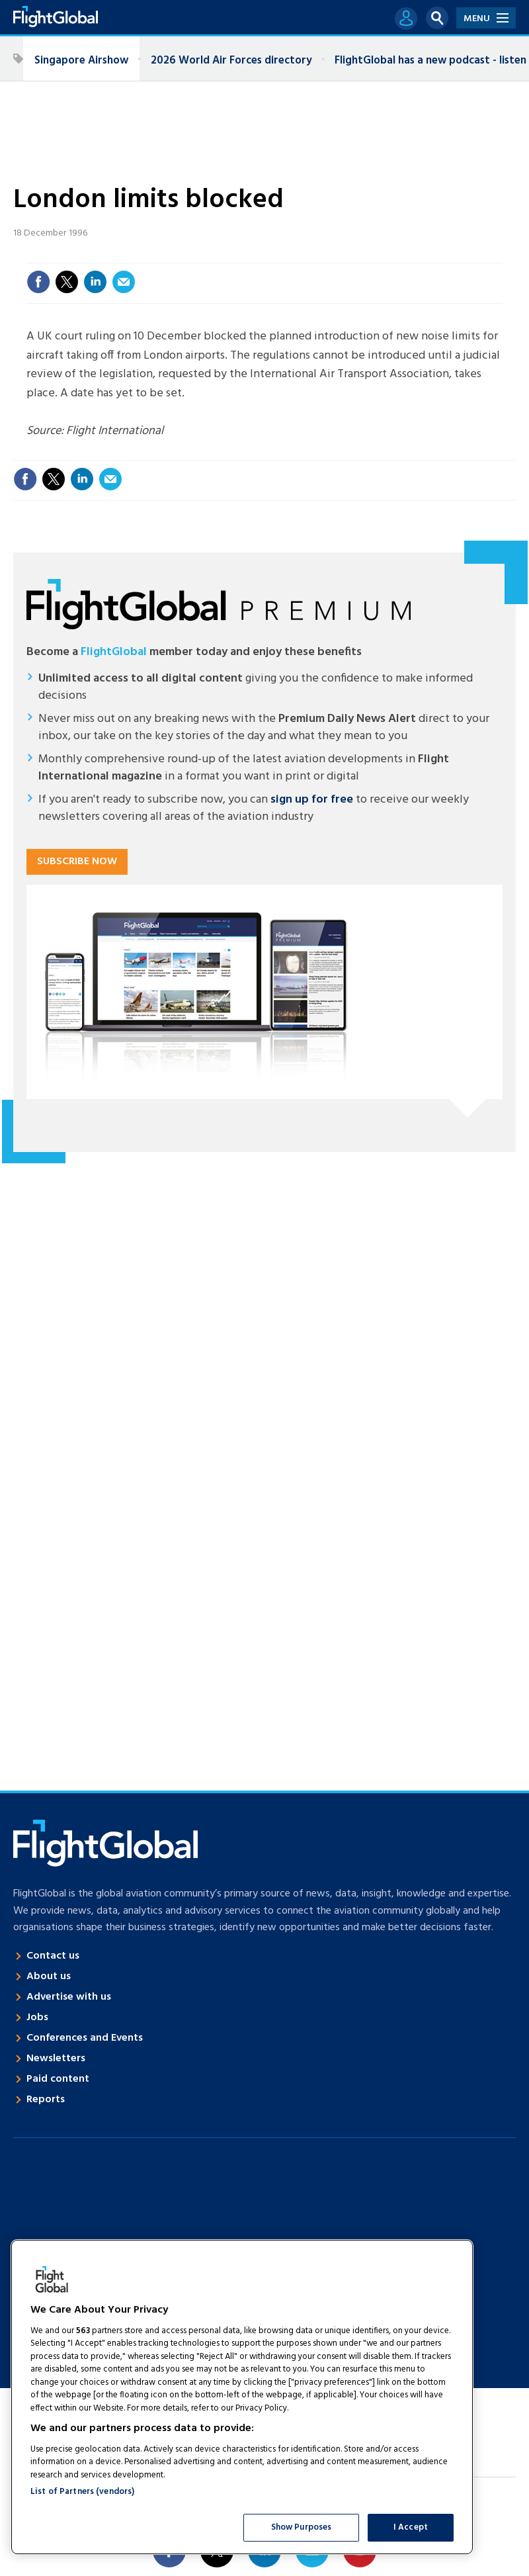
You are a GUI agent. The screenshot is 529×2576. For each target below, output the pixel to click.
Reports (45, 2099)
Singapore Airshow (81, 60)
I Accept (410, 2527)
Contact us (52, 1956)
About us (48, 1976)
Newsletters (55, 2058)
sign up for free (311, 799)
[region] (242, 2397)
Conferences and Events (84, 2038)
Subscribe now (77, 861)
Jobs (37, 2017)
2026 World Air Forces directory (231, 60)
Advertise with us (68, 1997)
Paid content (57, 2079)
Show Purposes (301, 2527)
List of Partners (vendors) (82, 2492)
